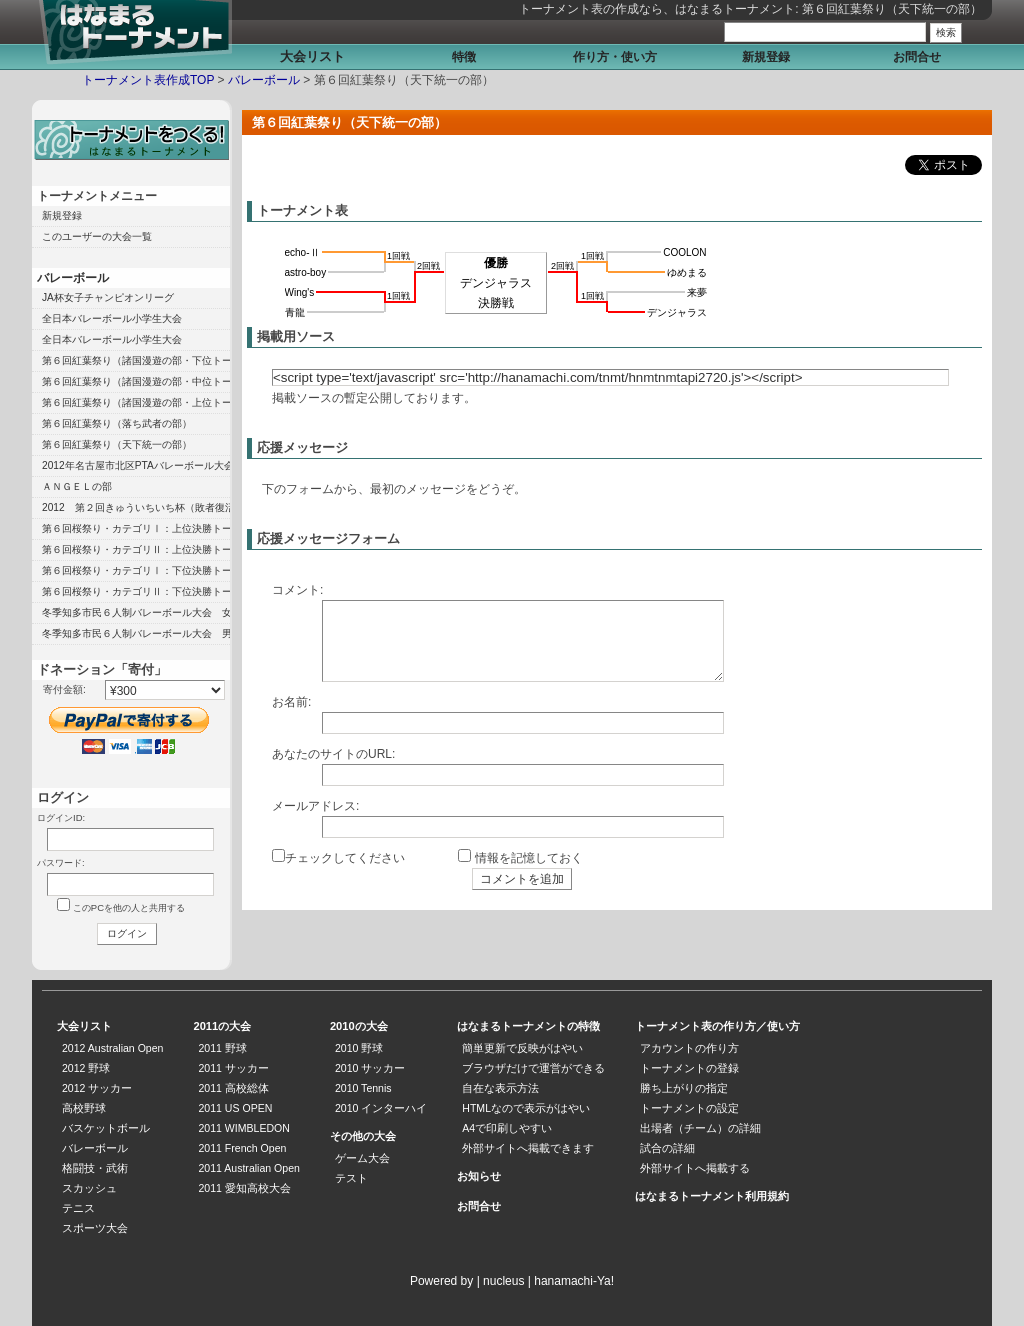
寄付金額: (64, 689)
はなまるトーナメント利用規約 (712, 1196)
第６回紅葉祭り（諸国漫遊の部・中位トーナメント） (136, 381)
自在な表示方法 (500, 1088)
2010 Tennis (363, 1088)
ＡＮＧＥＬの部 (77, 486)
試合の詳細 (667, 1148)
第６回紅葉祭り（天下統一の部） (117, 444)
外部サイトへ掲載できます (528, 1148)
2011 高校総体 (233, 1088)
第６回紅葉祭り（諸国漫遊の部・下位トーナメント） (136, 360)
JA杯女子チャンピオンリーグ (108, 297)
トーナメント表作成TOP (148, 80)
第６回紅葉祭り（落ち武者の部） (117, 423)
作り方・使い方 (615, 57)
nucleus (503, 1281)
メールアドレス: (315, 806)
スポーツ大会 (95, 1228)
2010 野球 (359, 1048)
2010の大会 (359, 1026)
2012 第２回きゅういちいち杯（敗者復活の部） (136, 507)
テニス (78, 1208)
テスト (351, 1178)
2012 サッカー (97, 1088)
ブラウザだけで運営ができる (533, 1068)
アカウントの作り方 (689, 1048)
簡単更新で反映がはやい (522, 1048)
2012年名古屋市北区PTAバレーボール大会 (136, 465)
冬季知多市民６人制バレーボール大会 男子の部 (136, 633)
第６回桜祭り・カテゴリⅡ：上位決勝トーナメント (136, 549)
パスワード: (61, 862)
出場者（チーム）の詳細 (700, 1128)
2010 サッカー (370, 1068)
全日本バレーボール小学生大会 (112, 318)
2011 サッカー (233, 1068)
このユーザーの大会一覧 (97, 236)
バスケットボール (106, 1128)
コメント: (297, 590)
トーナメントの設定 (689, 1108)
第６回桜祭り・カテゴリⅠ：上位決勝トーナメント (136, 528)
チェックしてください (345, 858)
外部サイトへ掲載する (695, 1168)
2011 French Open (242, 1148)
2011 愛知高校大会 (244, 1188)
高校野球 (84, 1108)
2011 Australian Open (248, 1168)
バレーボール (264, 80)
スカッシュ (89, 1188)
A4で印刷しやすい (507, 1128)
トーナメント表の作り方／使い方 (717, 1026)
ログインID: (61, 817)
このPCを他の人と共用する (129, 907)
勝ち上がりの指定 (684, 1088)
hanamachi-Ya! (574, 1281)
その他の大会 (363, 1136)
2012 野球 (86, 1068)
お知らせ (479, 1176)
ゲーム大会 (362, 1158)
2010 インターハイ (381, 1108)
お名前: (291, 702)
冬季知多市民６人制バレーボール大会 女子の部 (136, 612)
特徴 (464, 57)
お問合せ (917, 57)
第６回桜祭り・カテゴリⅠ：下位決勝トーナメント (136, 570)
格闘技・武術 (95, 1168)
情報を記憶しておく (529, 858)
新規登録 (766, 57)
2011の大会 (222, 1026)
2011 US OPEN (235, 1108)
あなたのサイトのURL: (333, 754)
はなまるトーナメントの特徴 (528, 1026)
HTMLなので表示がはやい (526, 1108)
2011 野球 (222, 1048)
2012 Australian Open (112, 1048)
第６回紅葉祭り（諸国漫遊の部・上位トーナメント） (136, 402)
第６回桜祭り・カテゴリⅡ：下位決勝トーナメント (136, 591)
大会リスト (312, 56)
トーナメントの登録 (689, 1068)
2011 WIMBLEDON (243, 1128)
